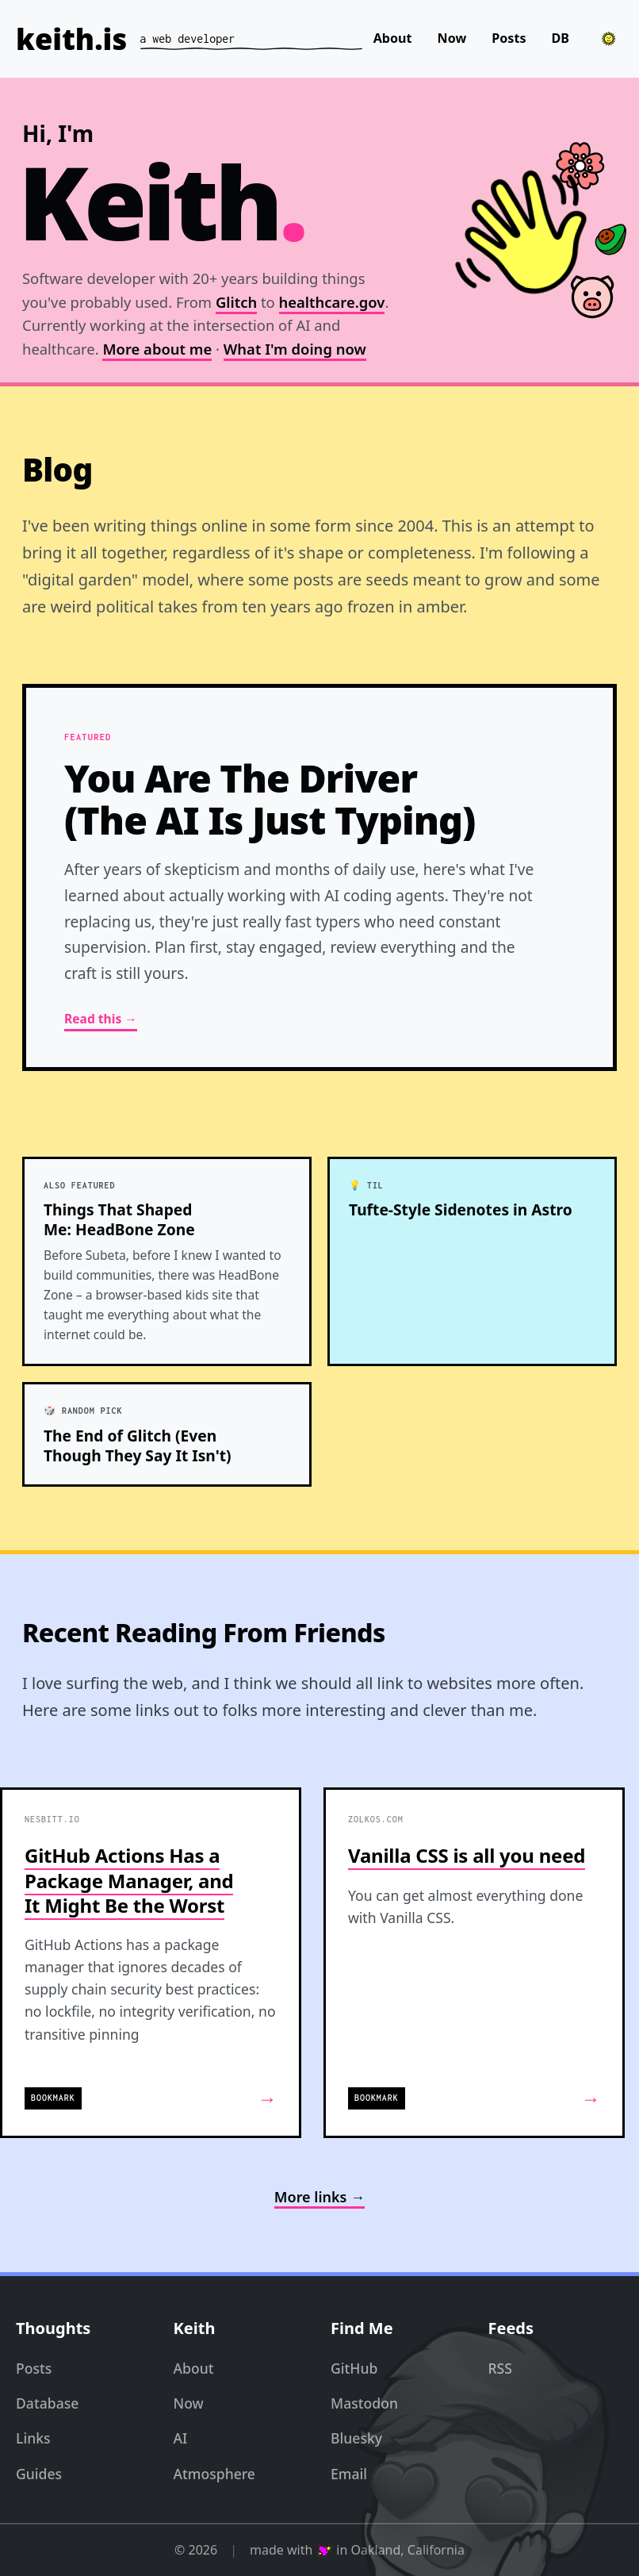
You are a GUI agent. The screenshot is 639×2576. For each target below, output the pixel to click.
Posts (509, 38)
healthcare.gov (332, 303)
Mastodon (364, 2403)
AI (181, 2437)
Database (47, 2403)
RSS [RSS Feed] (500, 2368)
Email (349, 2473)
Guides (39, 2473)
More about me (157, 349)
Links (33, 2437)
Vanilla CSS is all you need (466, 1855)
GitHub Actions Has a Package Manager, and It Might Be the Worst (129, 1880)
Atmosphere (214, 2473)
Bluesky (356, 2437)
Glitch (236, 303)
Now (452, 38)
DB (560, 38)
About (392, 38)
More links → (319, 2196)
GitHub (354, 2368)
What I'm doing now (295, 349)
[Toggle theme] (609, 39)
